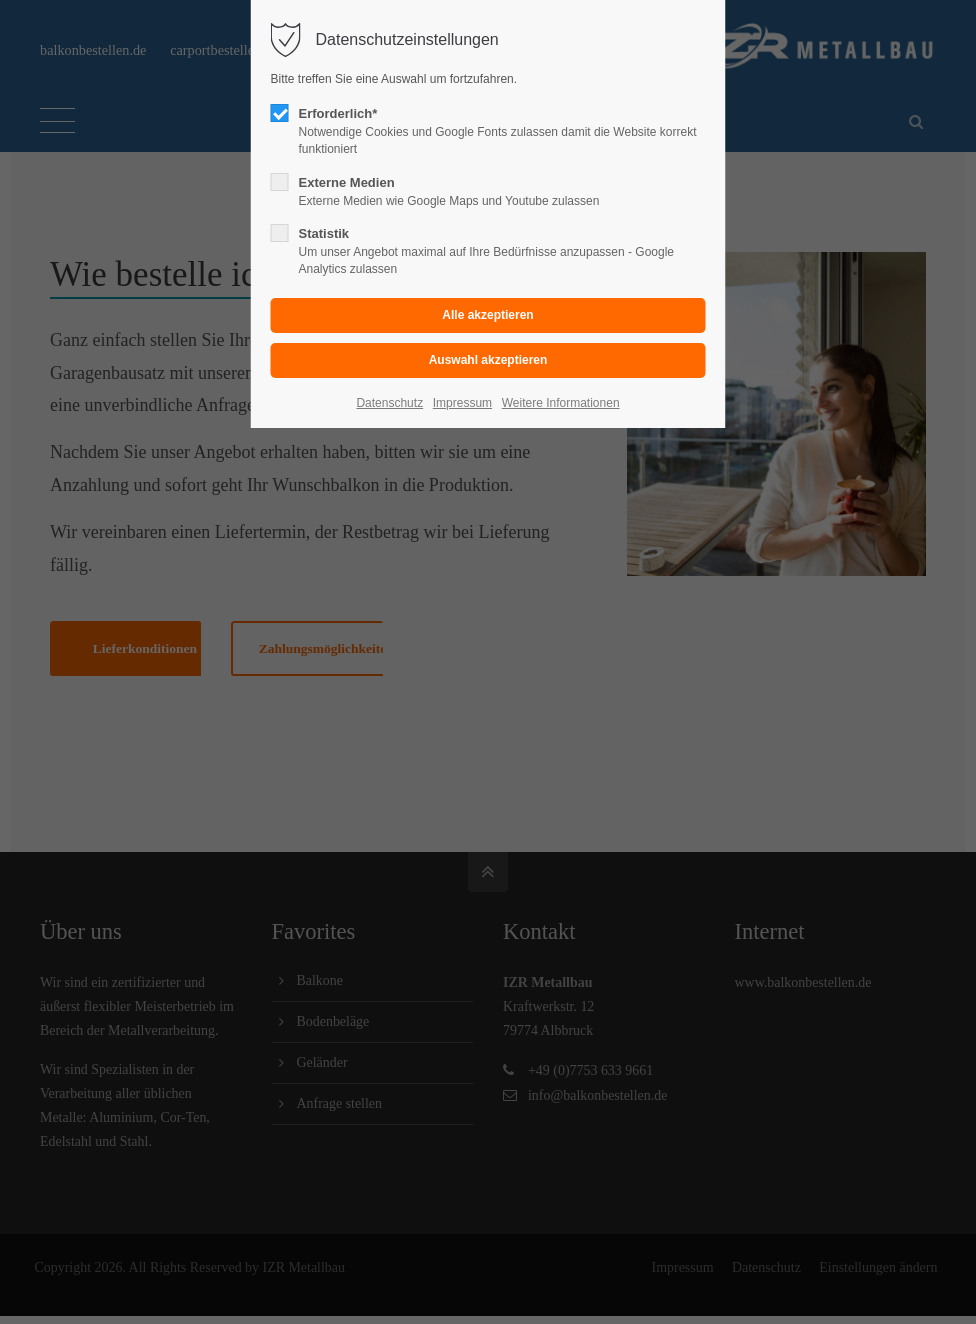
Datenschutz (389, 403)
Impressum (462, 403)
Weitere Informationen (561, 403)
